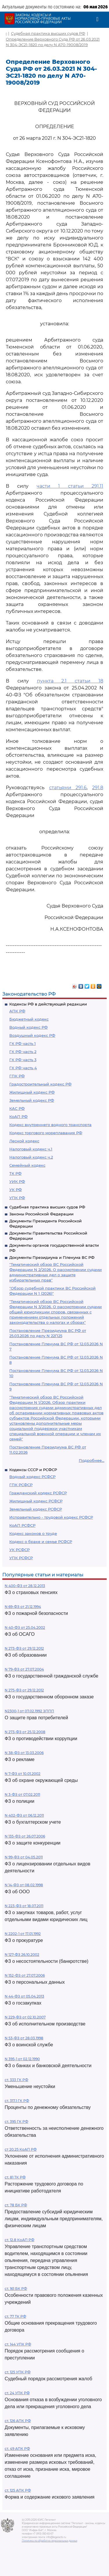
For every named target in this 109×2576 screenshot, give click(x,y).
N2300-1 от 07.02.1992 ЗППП (29, 1711)
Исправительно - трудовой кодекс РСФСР (51, 1517)
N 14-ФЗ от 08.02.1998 (24, 1885)
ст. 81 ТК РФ (15, 2177)
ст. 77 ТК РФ (15, 2316)
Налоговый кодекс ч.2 (31, 1157)
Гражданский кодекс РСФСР (38, 1493)
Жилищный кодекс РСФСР (35, 1501)
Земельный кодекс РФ (31, 1100)
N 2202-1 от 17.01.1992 (23, 1933)
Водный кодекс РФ (28, 1027)
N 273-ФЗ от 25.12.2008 (25, 1732)
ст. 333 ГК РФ (16, 2080)
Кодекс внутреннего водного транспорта (50, 1124)
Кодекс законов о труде (33, 1533)
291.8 (97, 787)
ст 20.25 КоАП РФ (21, 2149)
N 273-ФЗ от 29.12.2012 (24, 1648)
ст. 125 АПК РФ (18, 2490)
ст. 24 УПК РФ (17, 2393)
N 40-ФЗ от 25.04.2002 (25, 1627)
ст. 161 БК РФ (16, 2288)
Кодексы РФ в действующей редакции (48, 1004)
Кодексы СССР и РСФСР (33, 1469)
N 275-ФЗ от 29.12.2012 (24, 1690)
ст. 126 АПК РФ (18, 2421)
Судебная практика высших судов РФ (47, 1207)
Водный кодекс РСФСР (32, 1476)
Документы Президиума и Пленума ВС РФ (51, 1257)
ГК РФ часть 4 (23, 1067)
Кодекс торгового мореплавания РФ (45, 1132)
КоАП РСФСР (22, 1525)
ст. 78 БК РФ (16, 2205)
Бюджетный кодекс (29, 1019)
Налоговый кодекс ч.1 (30, 1149)
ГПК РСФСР (21, 1484)
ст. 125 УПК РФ (18, 2372)
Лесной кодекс (24, 1141)
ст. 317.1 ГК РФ (17, 2100)
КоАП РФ (18, 1116)
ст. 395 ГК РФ (16, 2121)
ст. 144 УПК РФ (18, 2344)
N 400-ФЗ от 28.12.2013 (25, 1586)
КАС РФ (17, 1108)
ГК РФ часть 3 (22, 1059)
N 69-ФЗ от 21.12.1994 (23, 1606)
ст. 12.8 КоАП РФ (19, 2240)
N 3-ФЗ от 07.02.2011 (22, 1794)
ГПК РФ (17, 1076)
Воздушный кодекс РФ (32, 1035)
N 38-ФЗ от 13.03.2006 (24, 1753)
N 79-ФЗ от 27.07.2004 (24, 1669)
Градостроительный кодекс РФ (40, 1084)
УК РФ (15, 1189)
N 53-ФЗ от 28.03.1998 (24, 2038)
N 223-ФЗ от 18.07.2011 (24, 1906)
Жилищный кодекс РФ (32, 1092)
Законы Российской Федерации (41, 1214)
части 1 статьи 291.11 (70, 486)
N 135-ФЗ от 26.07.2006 (25, 1836)
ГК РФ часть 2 (22, 1051)
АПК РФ (17, 1011)
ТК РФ (15, 1173)
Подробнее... (91, 1460)
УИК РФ (17, 1181)
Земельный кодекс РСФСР (35, 1509)
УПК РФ (17, 1197)
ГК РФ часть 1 (22, 1043)
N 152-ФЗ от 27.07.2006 (25, 1975)
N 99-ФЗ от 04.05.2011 (24, 1857)
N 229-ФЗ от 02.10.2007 (25, 2017)
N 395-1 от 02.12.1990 (22, 2059)
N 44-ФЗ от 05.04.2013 (24, 1996)
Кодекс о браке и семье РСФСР (40, 1541)
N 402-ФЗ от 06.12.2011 (24, 1815)
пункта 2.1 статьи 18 (70, 681)
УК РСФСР (19, 1549)
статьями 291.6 (68, 787)
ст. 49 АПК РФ (17, 2448)
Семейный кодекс (27, 1165)
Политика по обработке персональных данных (49, 2540)
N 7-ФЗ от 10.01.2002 (22, 1773)
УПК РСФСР (21, 1557)
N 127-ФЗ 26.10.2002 (22, 1954)
